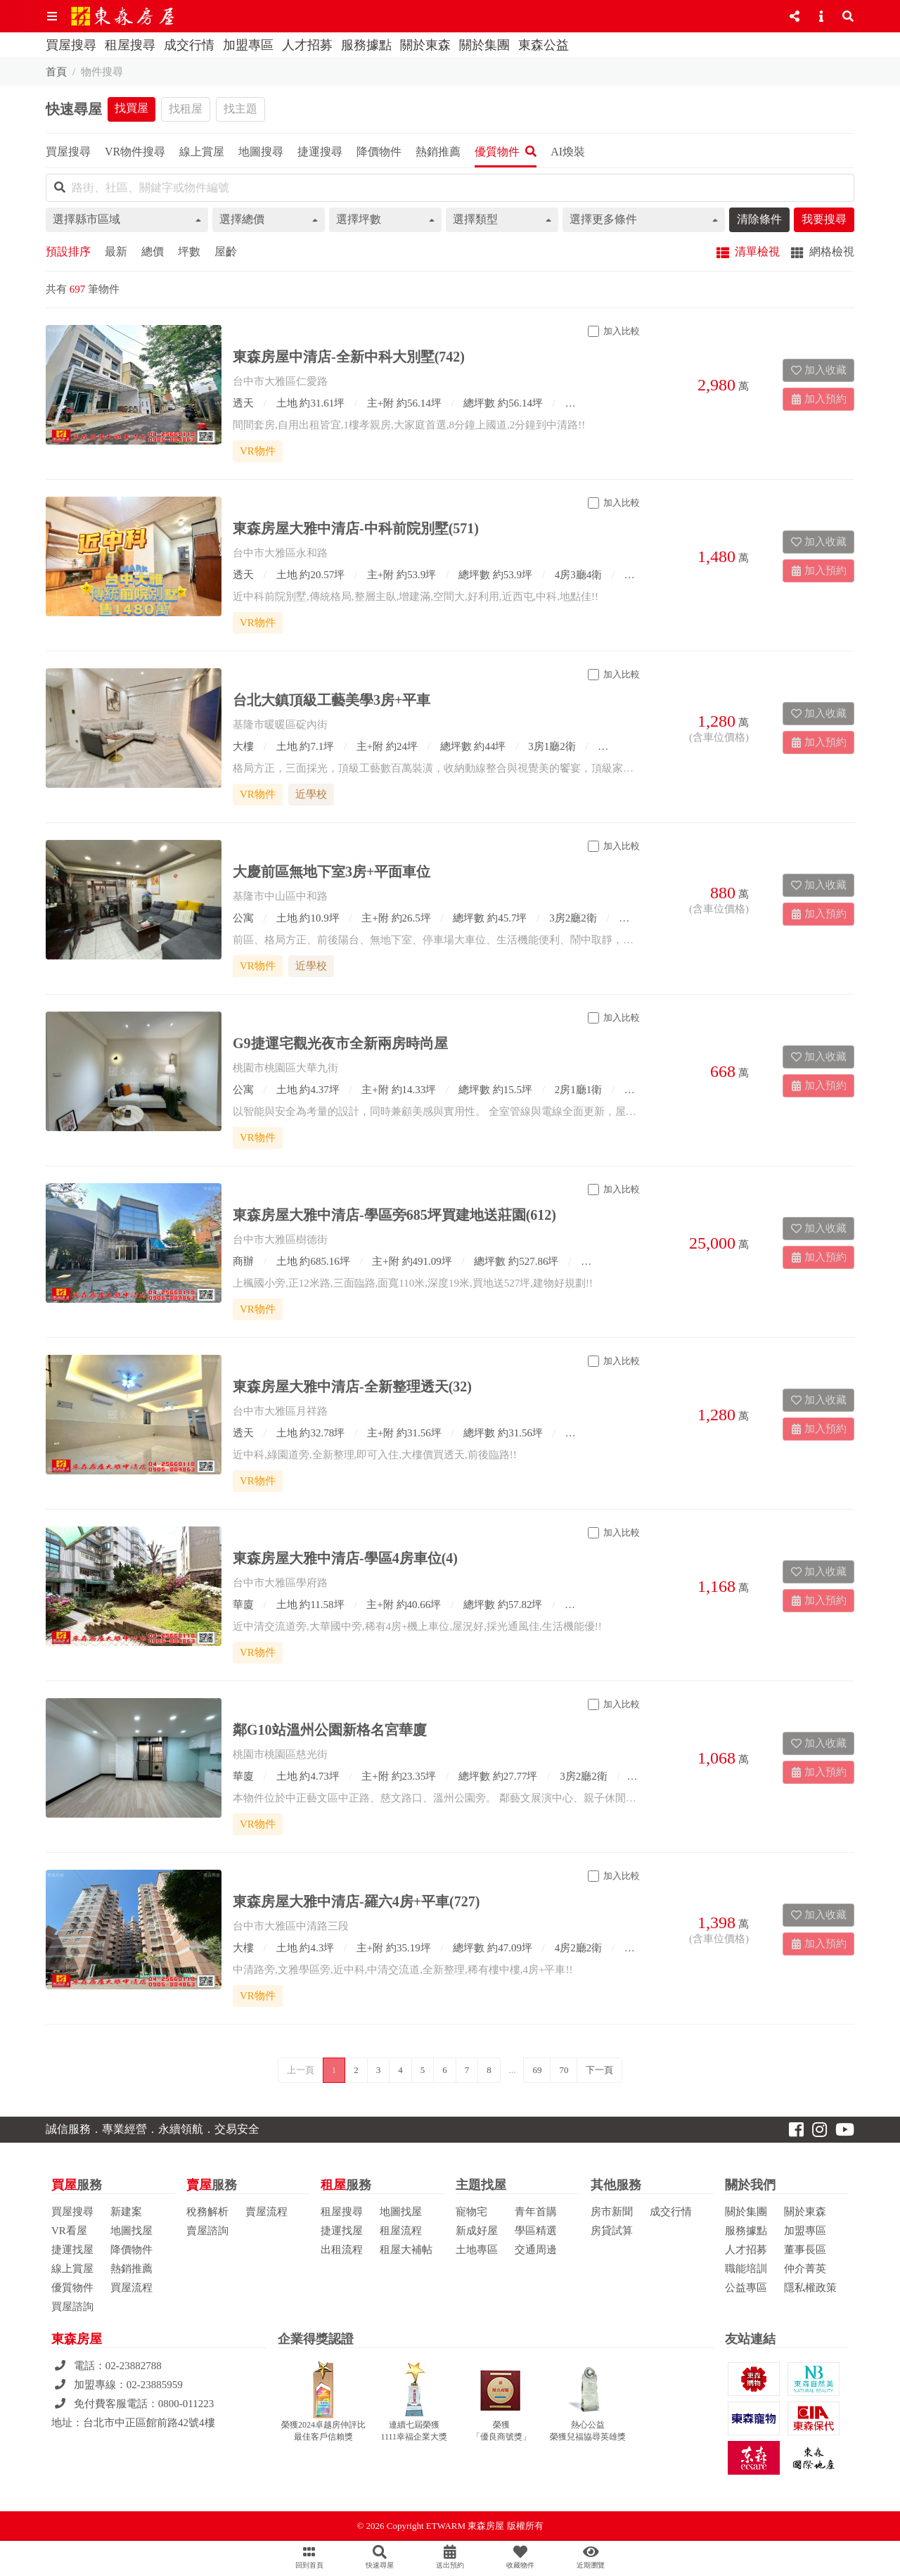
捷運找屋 (72, 2249)
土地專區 (477, 2249)
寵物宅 (471, 2211)
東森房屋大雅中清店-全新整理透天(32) (352, 1386)
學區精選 (536, 2230)
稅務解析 (207, 2211)
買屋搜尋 (71, 45)
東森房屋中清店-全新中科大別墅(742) (349, 356)
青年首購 (536, 2211)
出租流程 (342, 2249)
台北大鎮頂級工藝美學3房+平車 (331, 700)
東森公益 (543, 45)
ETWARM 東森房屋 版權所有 (485, 2525)
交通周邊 (536, 2249)
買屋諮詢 (72, 2306)
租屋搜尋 (130, 45)
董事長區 (805, 2249)
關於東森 (425, 45)
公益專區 (746, 2287)
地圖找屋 (131, 2230)
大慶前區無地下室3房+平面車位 (331, 871)
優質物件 (72, 2287)
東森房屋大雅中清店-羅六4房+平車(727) (356, 1901)
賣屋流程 (266, 2211)
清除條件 (759, 219)
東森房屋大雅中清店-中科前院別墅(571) (356, 528)
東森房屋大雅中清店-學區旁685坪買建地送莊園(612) (394, 1215)
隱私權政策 (810, 2287)
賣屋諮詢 (207, 2230)
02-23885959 (155, 2384)
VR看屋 (69, 2230)
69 (536, 2070)
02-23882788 (133, 2365)
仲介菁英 (805, 2268)
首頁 (56, 71)
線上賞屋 (72, 2268)
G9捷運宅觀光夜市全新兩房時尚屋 (340, 1043)
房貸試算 (612, 2230)
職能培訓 (746, 2268)
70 (563, 2070)
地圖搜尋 (260, 152)
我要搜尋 (824, 219)
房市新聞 (612, 2211)
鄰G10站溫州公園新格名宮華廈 (330, 1729)
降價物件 (131, 2249)
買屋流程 (131, 2287)
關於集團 (484, 45)
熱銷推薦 (131, 2268)
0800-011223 (186, 2403)
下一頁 (599, 2070)
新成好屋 (477, 2230)
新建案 (126, 2211)
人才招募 (307, 45)
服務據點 (366, 45)
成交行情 (189, 45)
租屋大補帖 (406, 2249)
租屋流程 (401, 2230)
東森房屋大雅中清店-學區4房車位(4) (345, 1558)
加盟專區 (248, 45)
